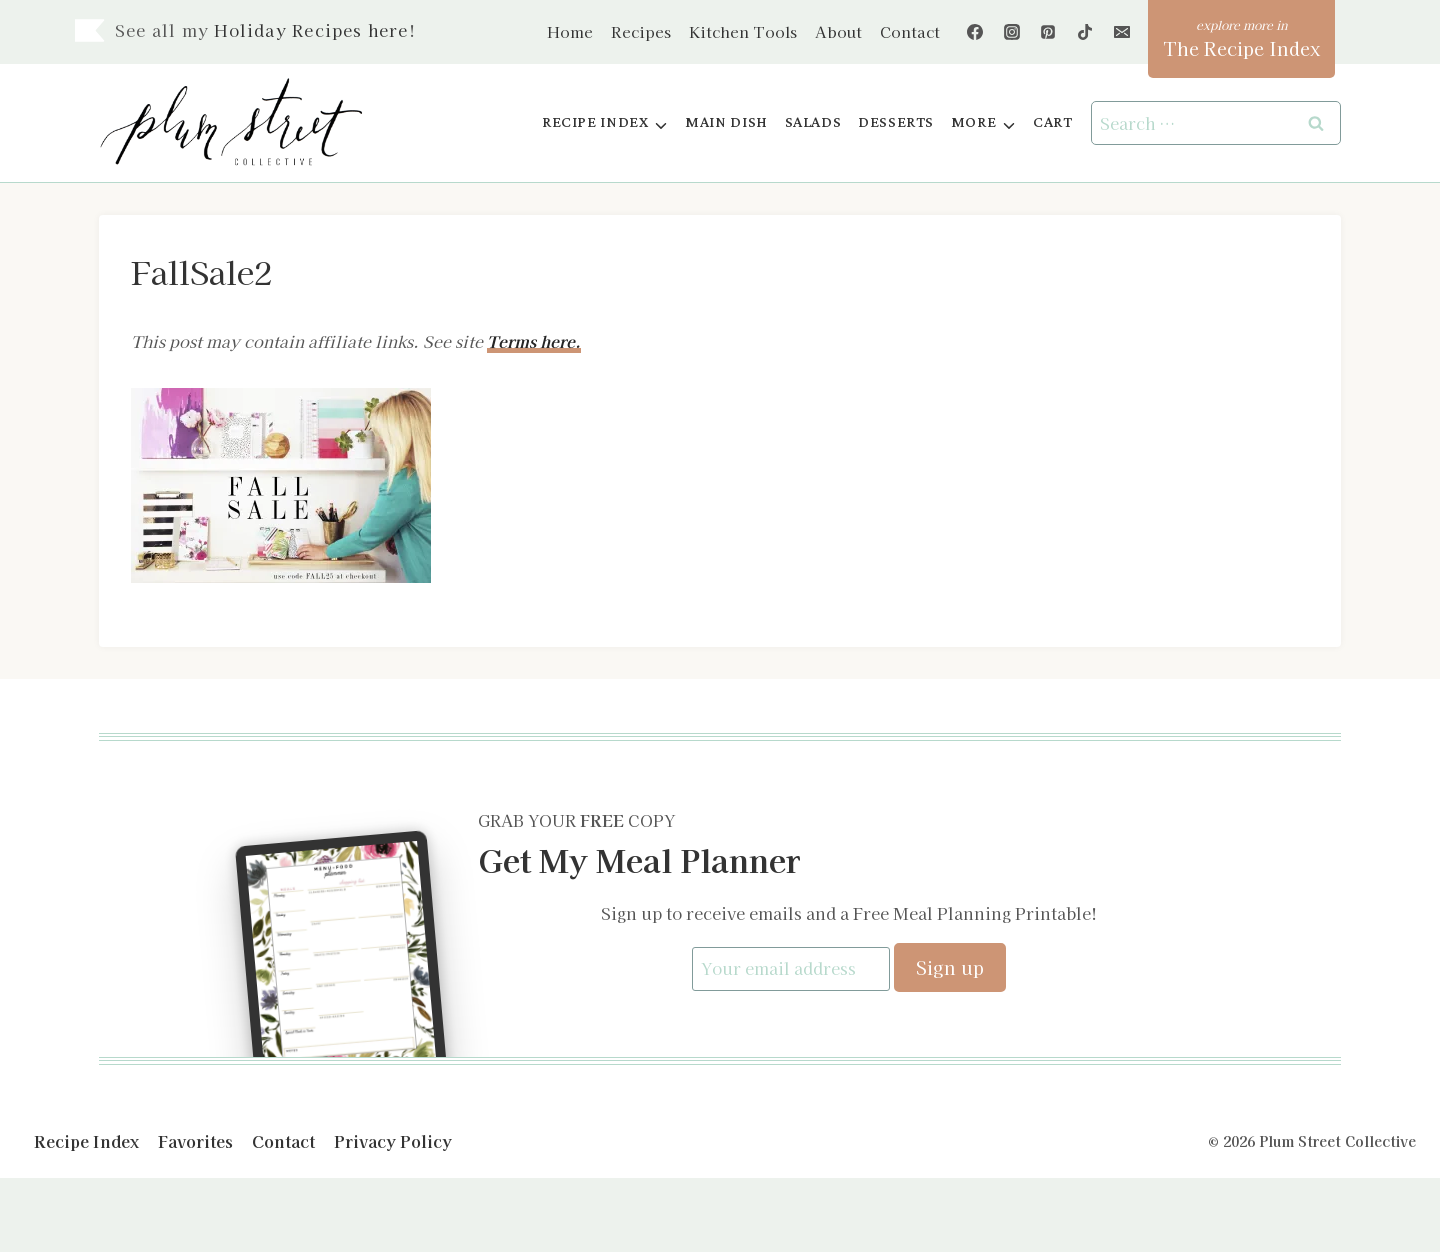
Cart (1052, 122)
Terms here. (534, 341)
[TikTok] (1085, 32)
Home (570, 31)
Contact (910, 31)
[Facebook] (975, 32)
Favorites (195, 1140)
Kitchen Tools (743, 31)
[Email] (1122, 32)
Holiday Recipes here (311, 30)
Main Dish (726, 122)
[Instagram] (1012, 32)
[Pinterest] (1048, 32)
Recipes (641, 31)
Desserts (896, 122)
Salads (813, 122)
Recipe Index (86, 1140)
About (838, 31)
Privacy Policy (393, 1140)
